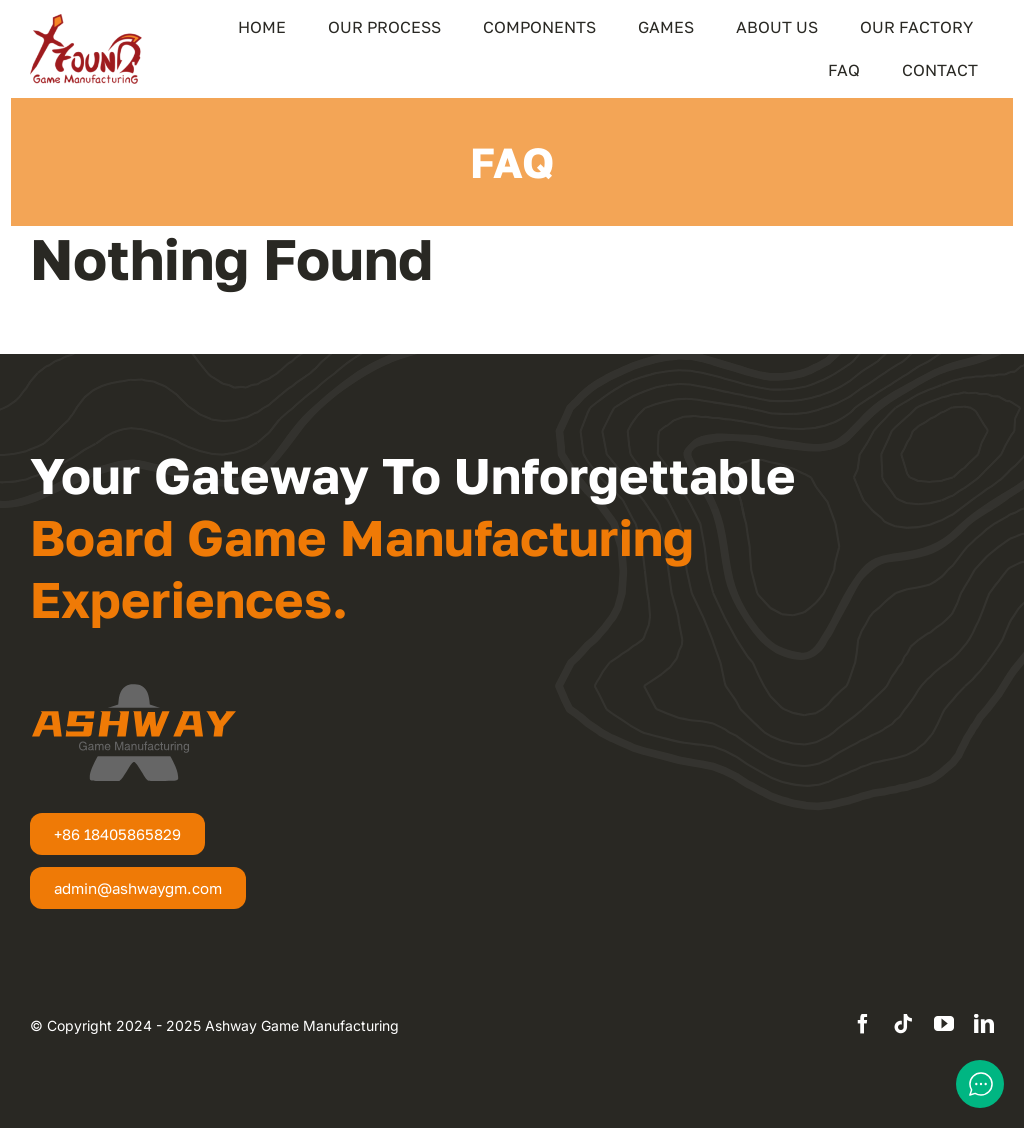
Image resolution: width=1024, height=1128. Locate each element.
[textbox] (214, 1026)
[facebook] (863, 1024)
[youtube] (944, 1024)
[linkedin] (984, 1024)
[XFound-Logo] (86, 22)
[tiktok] (903, 1024)
